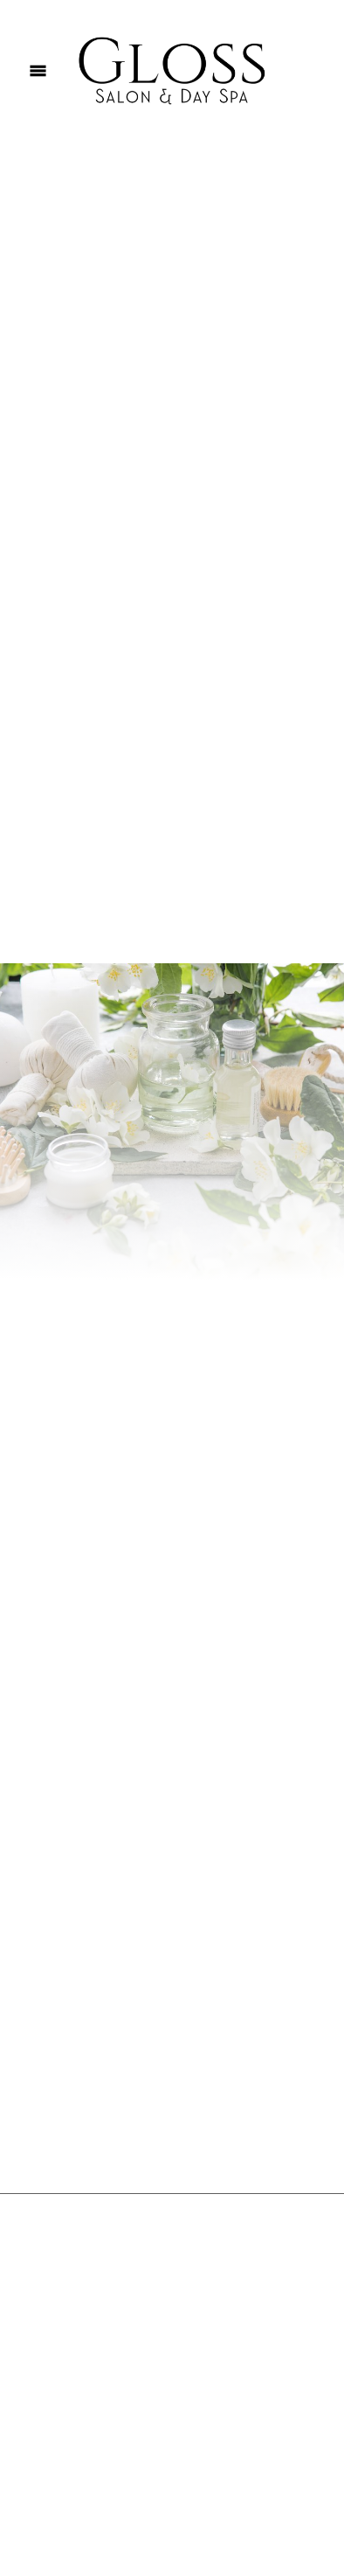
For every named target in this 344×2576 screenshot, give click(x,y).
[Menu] (38, 70)
